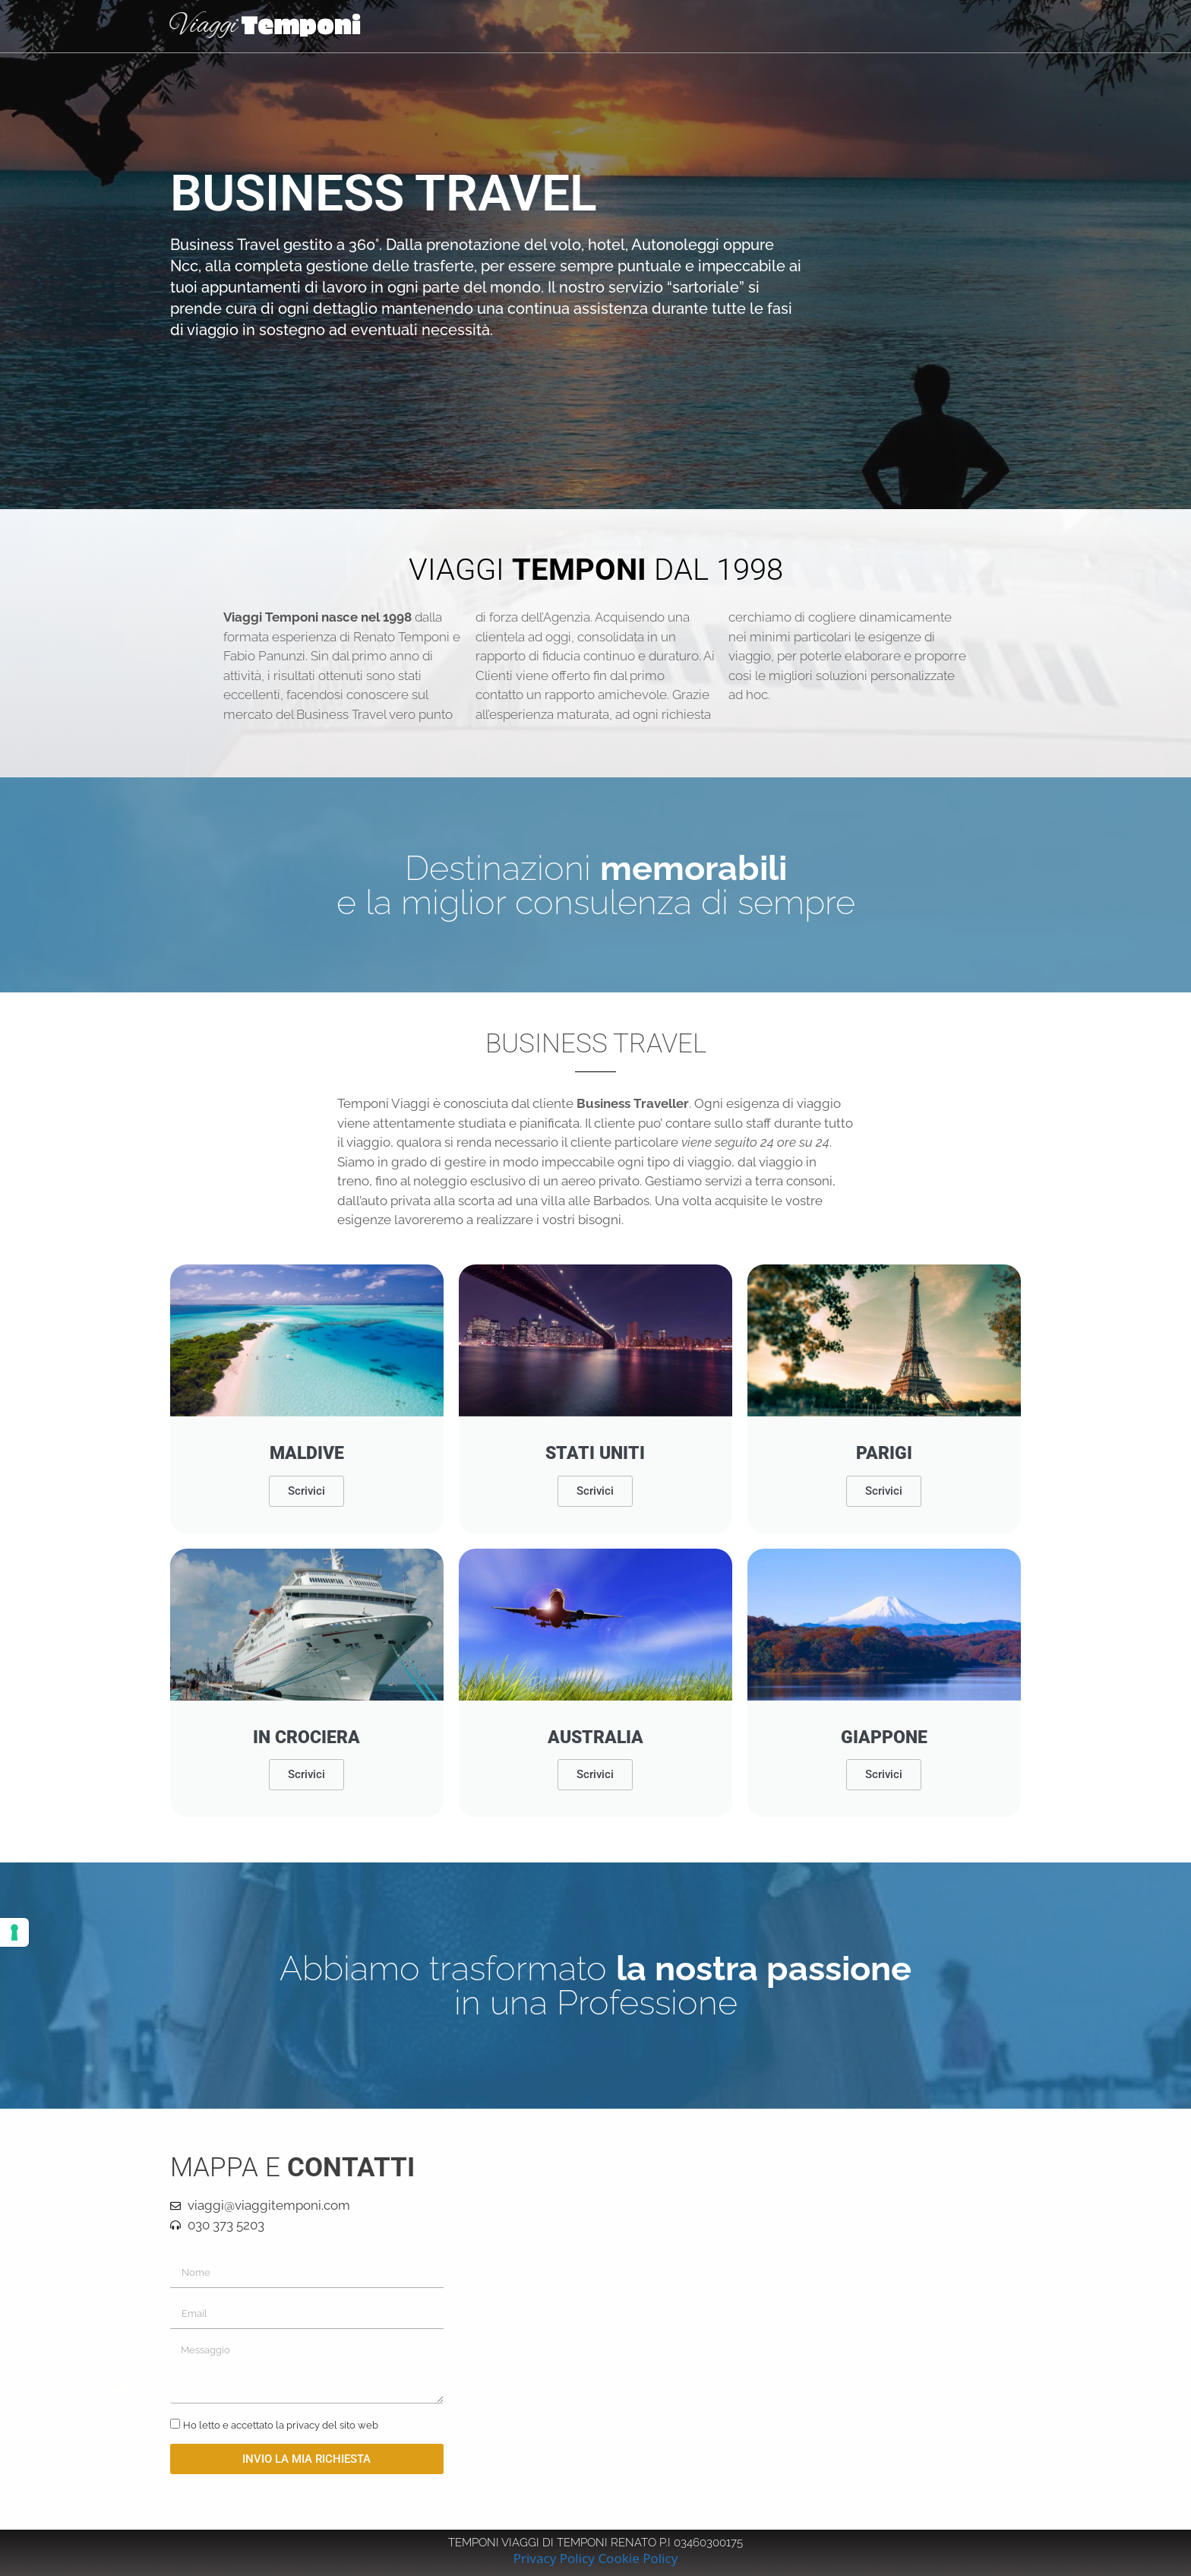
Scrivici (306, 1491)
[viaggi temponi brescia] (740, 2319)
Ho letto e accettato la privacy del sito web (280, 2425)
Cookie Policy (638, 2558)
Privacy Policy (554, 2558)
